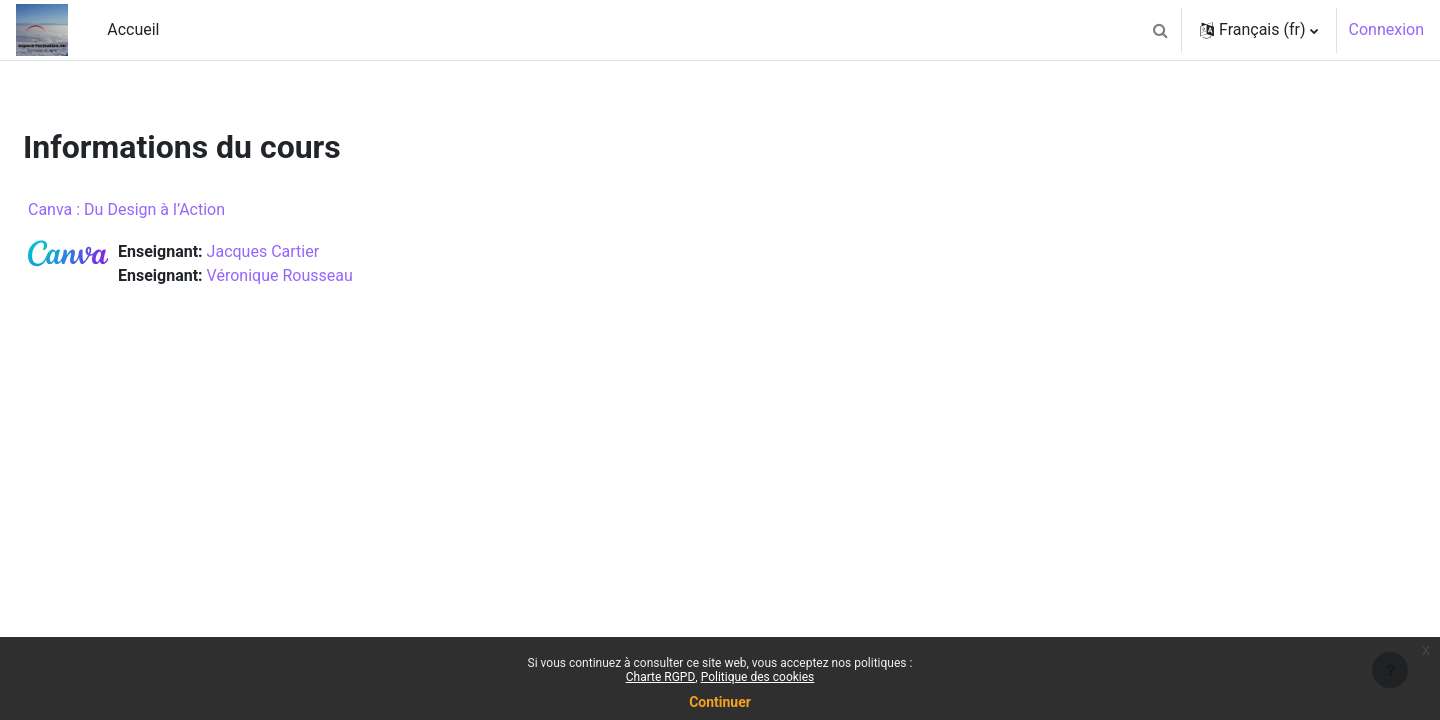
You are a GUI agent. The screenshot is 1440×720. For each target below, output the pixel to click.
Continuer (720, 702)
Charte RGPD (661, 677)
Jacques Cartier (311, 251)
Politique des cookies (758, 677)
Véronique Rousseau (328, 275)
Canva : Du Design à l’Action (174, 209)
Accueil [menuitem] (133, 29)
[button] (1160, 30)
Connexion (1386, 29)
